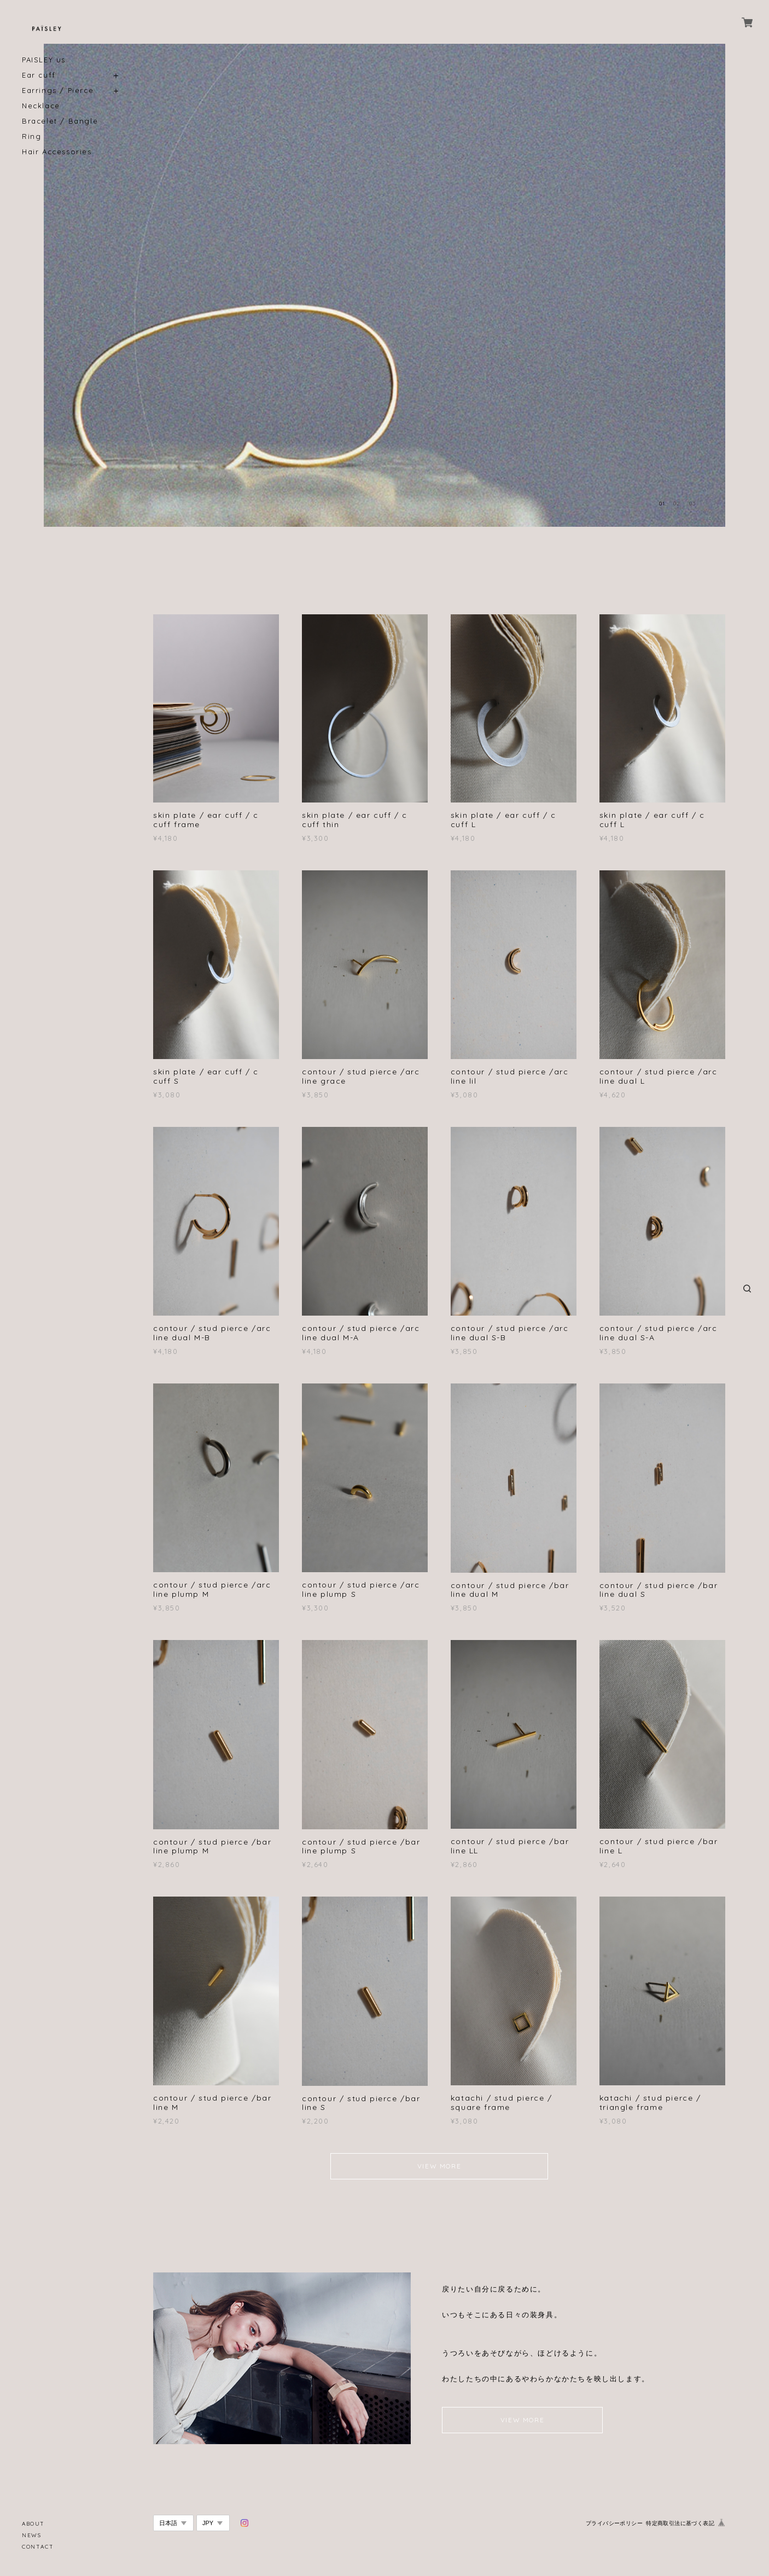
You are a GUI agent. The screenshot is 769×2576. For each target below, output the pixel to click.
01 (662, 503)
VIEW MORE (439, 2166)
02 (676, 503)
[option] (384, 285)
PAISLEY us (44, 59)
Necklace (41, 105)
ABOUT (33, 2523)
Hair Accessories (57, 151)
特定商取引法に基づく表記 (680, 2523)
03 (692, 503)
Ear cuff (39, 75)
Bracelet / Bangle (60, 121)
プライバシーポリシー (614, 2523)
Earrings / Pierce (58, 90)
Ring (31, 136)
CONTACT (38, 2546)
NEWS (31, 2535)
